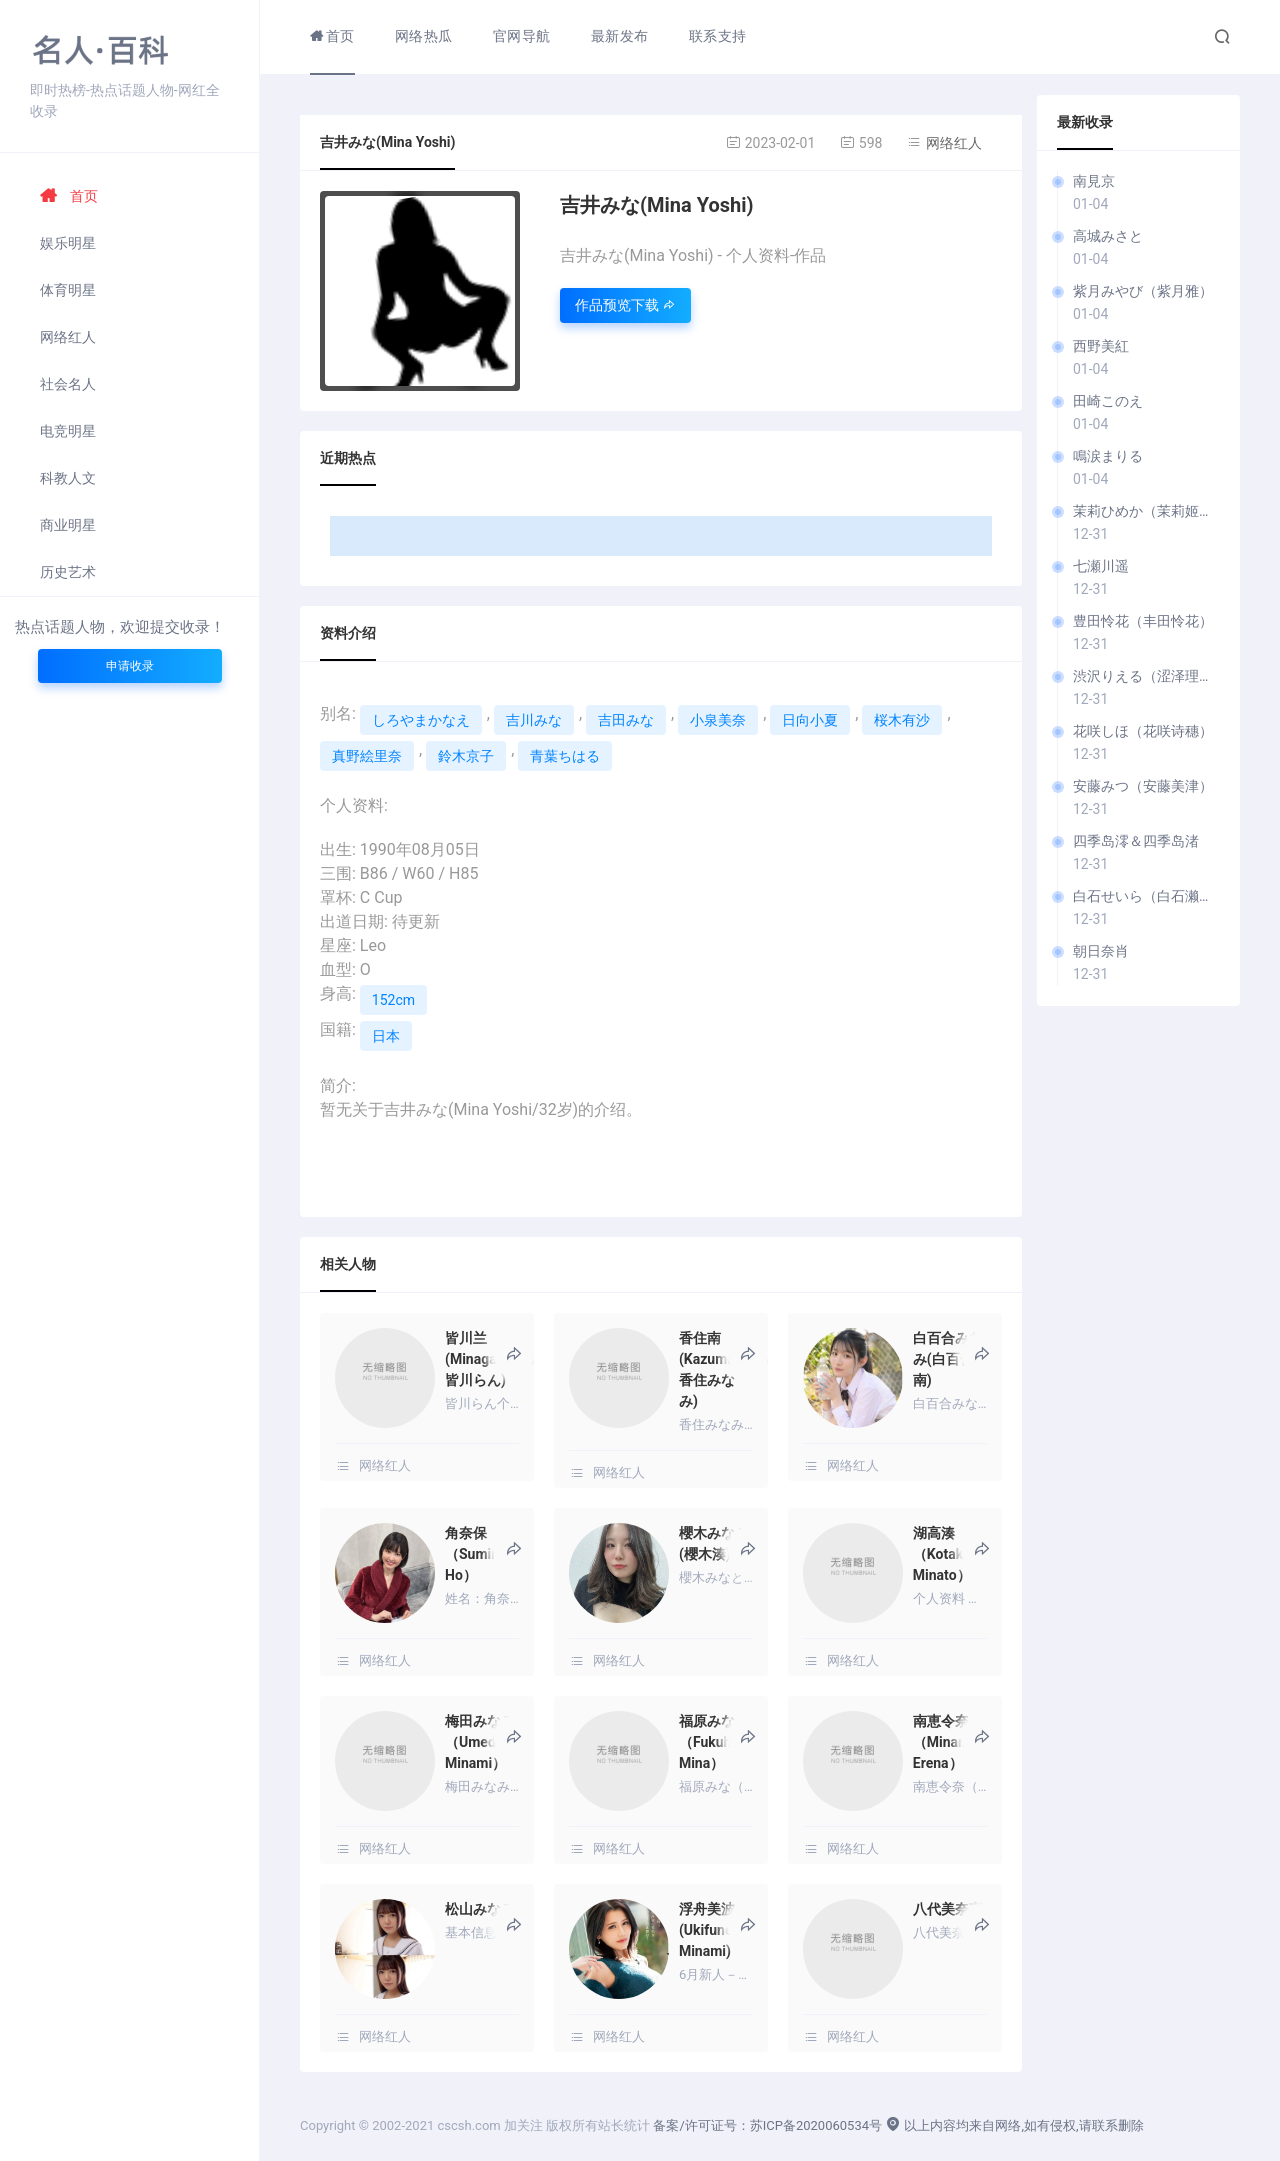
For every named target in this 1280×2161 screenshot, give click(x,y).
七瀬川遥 (1101, 566)
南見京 (1094, 181)
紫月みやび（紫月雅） (1143, 291)
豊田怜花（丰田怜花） (1143, 621)
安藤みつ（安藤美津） (1143, 786)
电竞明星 (68, 431)
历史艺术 (68, 572)
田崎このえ (1108, 401)
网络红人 (68, 337)
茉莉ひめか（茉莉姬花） (1146, 511)
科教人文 (68, 478)
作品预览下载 (625, 305)
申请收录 (130, 666)
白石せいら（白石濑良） (1146, 896)
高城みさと (1108, 236)
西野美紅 (1101, 346)
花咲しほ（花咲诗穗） (1143, 731)
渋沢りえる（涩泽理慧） (1146, 676)
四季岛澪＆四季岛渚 (1136, 841)
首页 (69, 196)
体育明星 (68, 290)
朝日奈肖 (1101, 951)
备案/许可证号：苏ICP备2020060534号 (767, 2125)
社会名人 (68, 384)
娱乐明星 (68, 243)
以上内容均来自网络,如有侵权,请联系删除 (1014, 2125)
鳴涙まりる (1108, 456)
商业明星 (68, 525)
